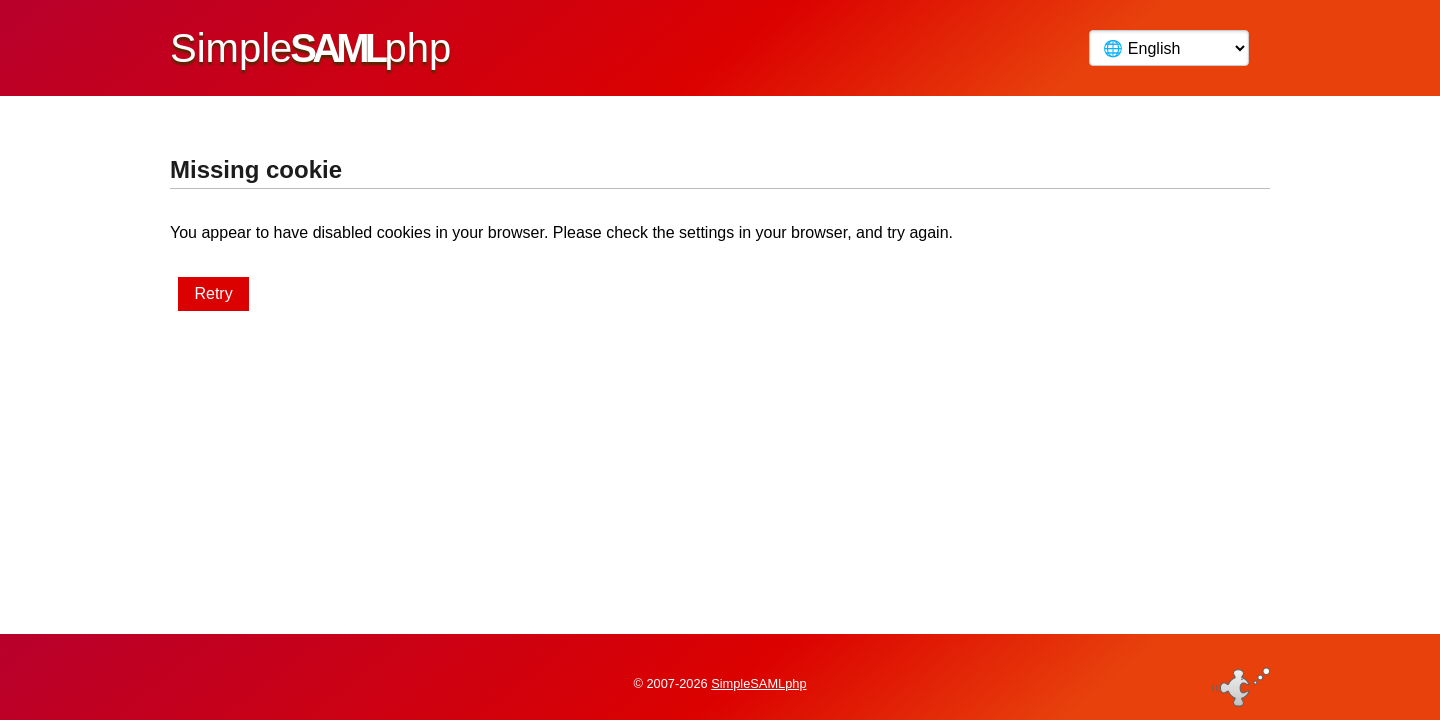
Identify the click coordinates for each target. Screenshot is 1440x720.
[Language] (1169, 48)
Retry (213, 293)
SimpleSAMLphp (758, 673)
